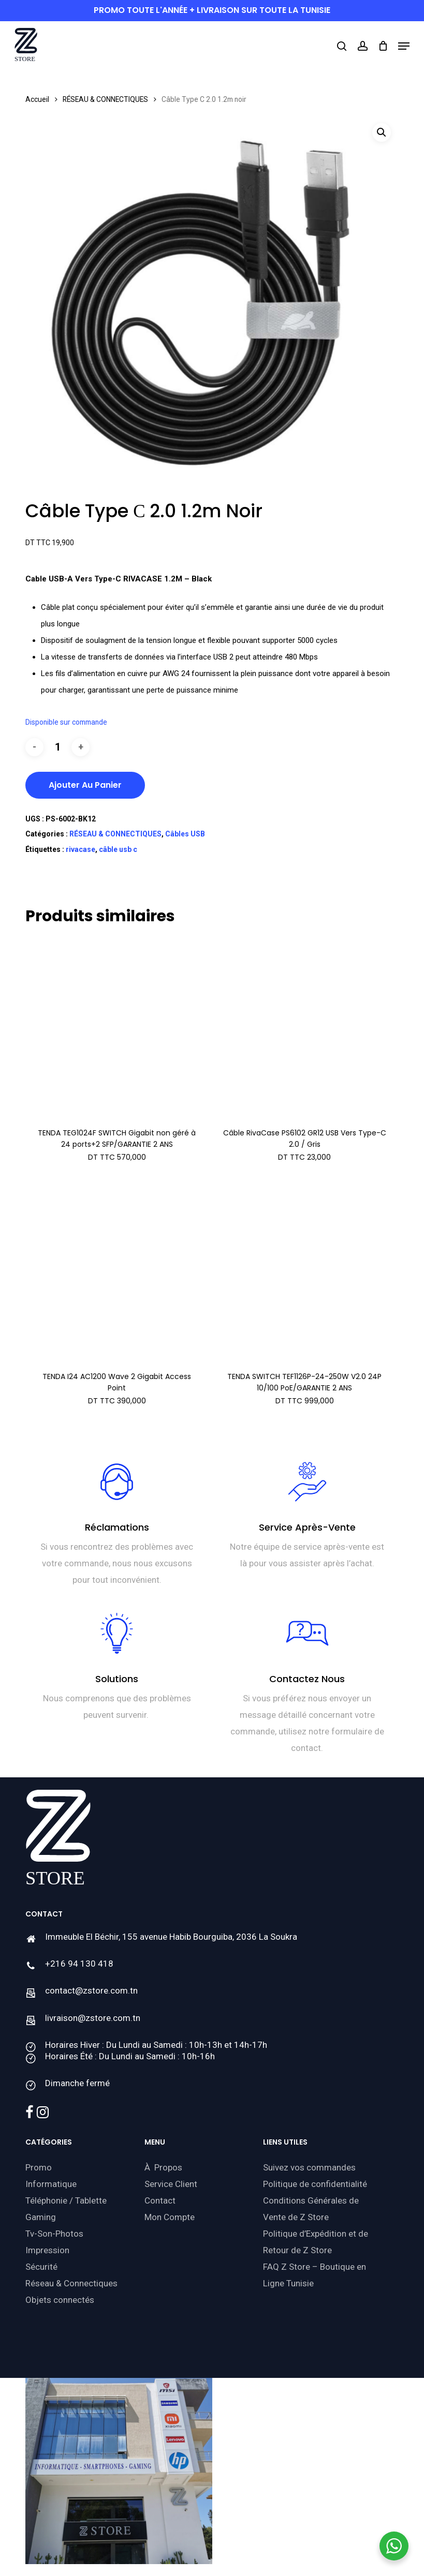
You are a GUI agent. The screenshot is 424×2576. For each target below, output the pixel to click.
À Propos (163, 2167)
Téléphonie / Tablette (66, 2200)
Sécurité (41, 2267)
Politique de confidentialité (315, 2184)
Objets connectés (59, 2300)
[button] (404, 46)
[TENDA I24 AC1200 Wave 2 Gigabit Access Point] (116, 1271)
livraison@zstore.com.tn (92, 2018)
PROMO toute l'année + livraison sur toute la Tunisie (212, 10)
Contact (160, 2200)
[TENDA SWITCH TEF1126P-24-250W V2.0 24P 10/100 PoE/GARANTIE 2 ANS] (304, 1271)
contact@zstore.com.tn (91, 1990)
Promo (38, 2167)
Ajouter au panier (85, 785)
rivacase (80, 849)
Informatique (51, 2184)
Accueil (37, 99)
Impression (47, 2250)
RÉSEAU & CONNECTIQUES (105, 99)
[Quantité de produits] (57, 747)
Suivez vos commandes (309, 2167)
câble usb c (118, 849)
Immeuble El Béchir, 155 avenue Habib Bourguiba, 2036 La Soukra (171, 1936)
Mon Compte (169, 2217)
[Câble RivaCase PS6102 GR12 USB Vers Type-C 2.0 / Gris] (304, 1028)
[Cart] (383, 46)
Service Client (170, 2184)
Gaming (40, 2217)
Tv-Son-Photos (54, 2233)
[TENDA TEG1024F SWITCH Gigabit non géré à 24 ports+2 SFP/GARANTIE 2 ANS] (116, 1028)
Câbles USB (185, 834)
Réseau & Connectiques (71, 2283)
